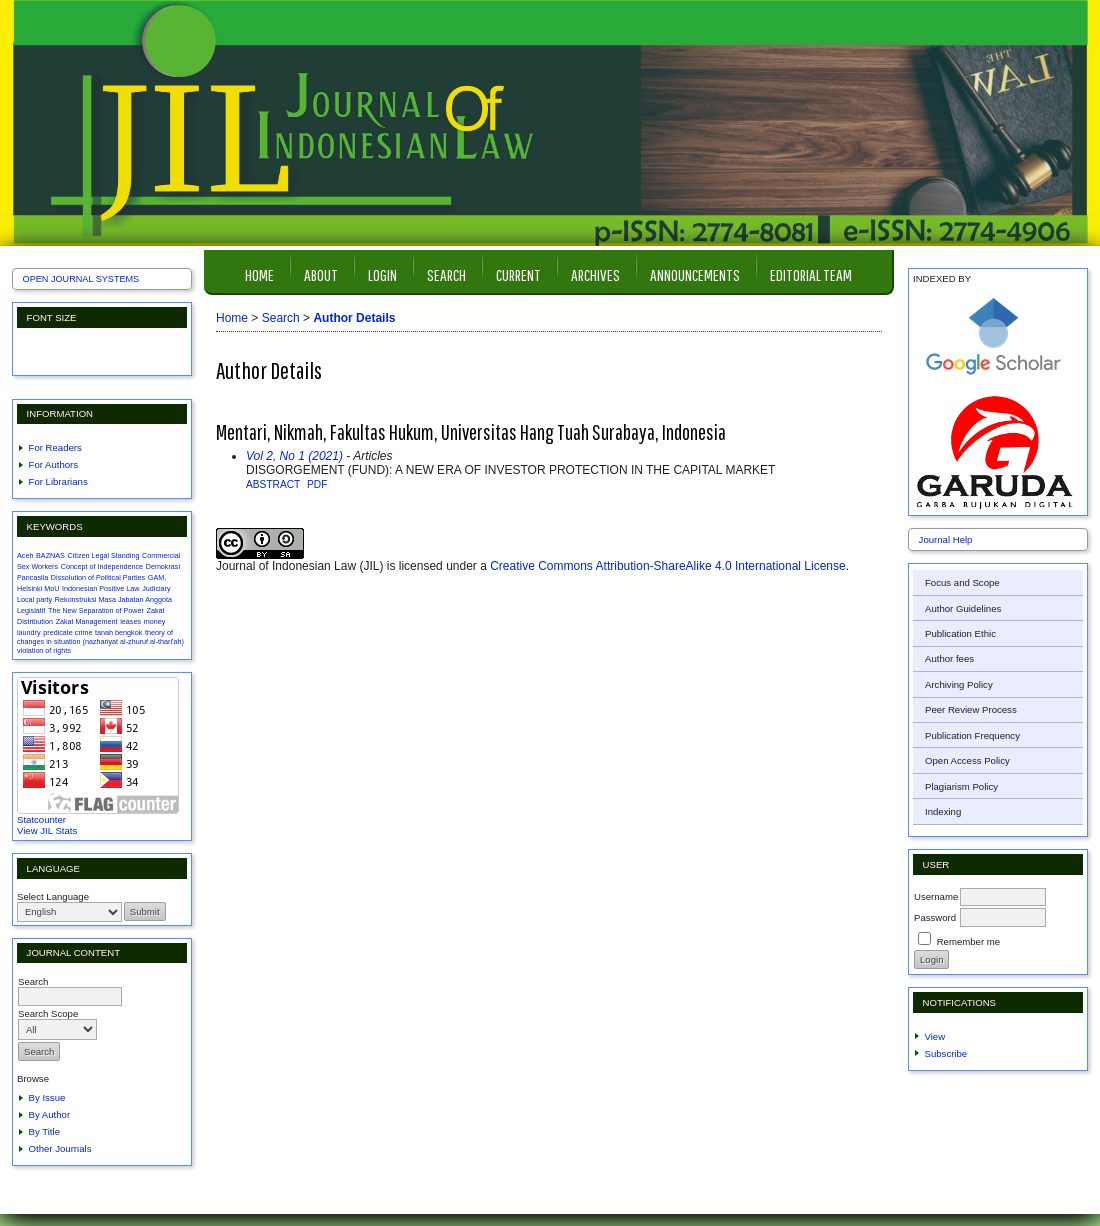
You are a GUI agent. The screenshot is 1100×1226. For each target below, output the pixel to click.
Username (936, 896)
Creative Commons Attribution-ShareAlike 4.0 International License (668, 566)
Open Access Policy (967, 760)
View (935, 1036)
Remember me (968, 941)
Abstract (273, 484)
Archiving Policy (959, 684)
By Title (44, 1131)
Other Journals (60, 1148)
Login (382, 274)
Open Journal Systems (81, 279)
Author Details (354, 318)
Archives (595, 274)
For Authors (54, 464)
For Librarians (58, 481)
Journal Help (946, 539)
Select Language (53, 896)
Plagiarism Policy (961, 786)
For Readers (55, 447)
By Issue (47, 1097)
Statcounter (41, 819)
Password (935, 917)
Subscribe (946, 1053)
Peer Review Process (971, 709)
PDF (317, 484)
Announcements (695, 274)
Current (518, 274)
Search (446, 274)
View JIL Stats (47, 830)
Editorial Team (811, 274)
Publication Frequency (972, 735)
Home (259, 274)
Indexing (943, 811)
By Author (50, 1114)
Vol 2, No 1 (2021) (294, 456)
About (321, 274)
